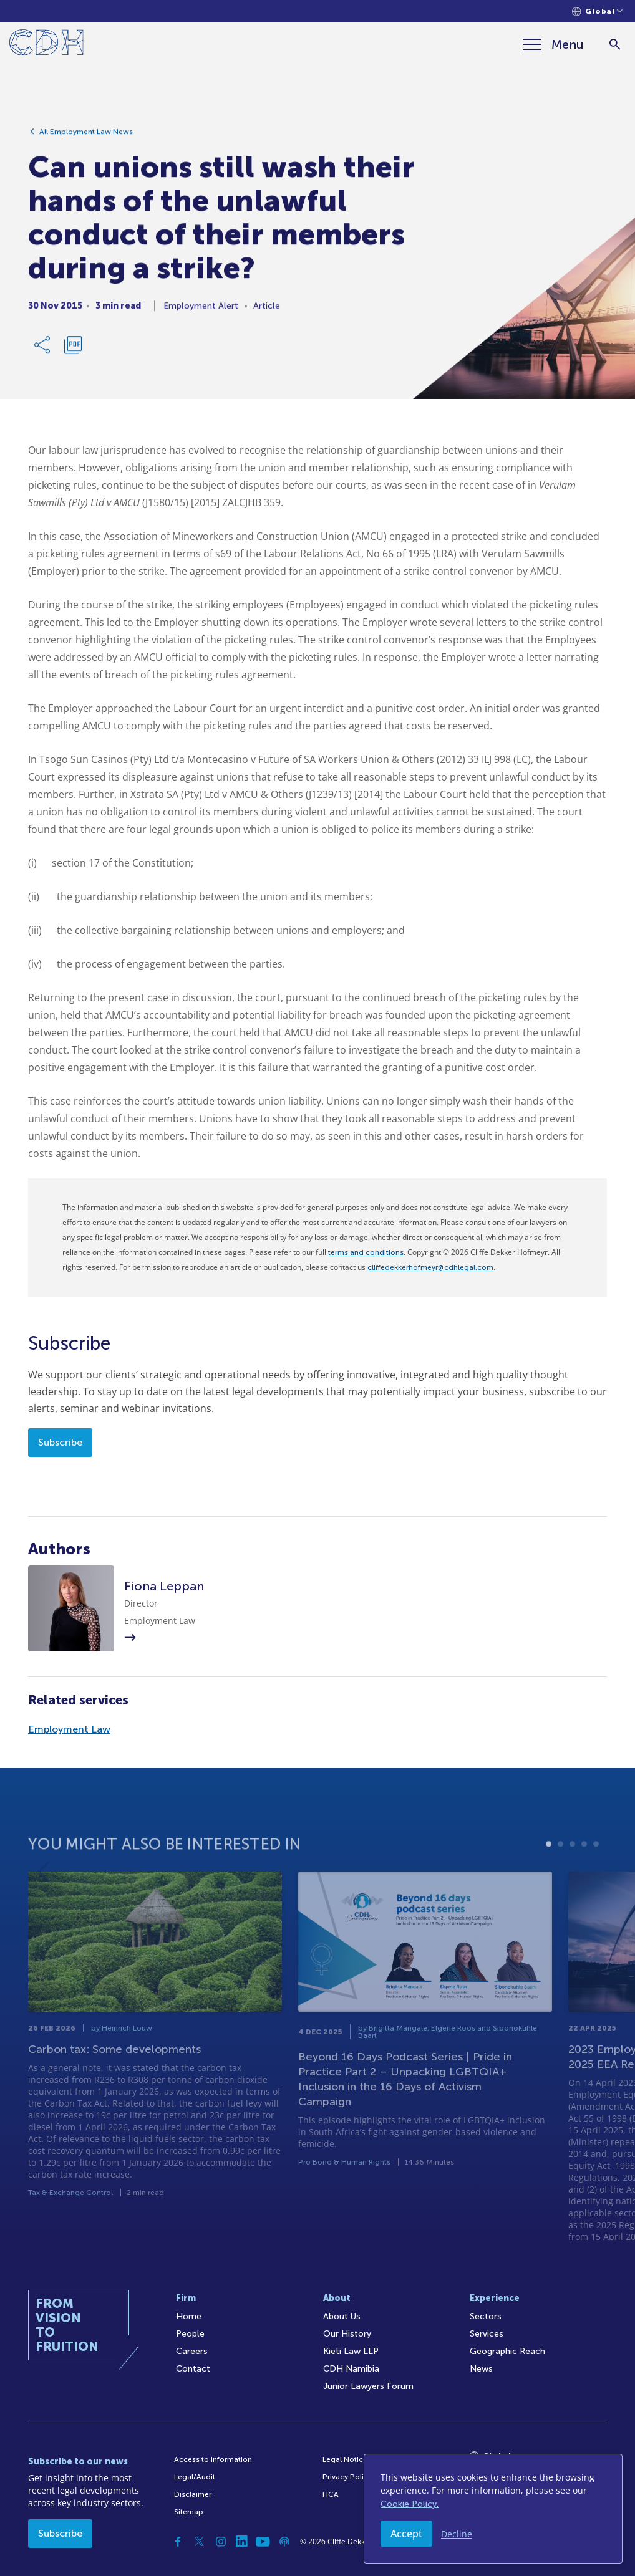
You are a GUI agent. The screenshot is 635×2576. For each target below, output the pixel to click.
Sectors (486, 2316)
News (481, 2368)
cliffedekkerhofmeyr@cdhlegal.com (430, 1267)
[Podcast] (284, 2542)
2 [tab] (560, 1880)
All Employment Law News (86, 136)
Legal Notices (346, 2459)
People (190, 2333)
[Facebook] (178, 2542)
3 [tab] (572, 1880)
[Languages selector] (597, 11)
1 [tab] (548, 1880)
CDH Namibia (351, 2368)
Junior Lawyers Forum (368, 2386)
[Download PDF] (73, 350)
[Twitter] (200, 2542)
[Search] (615, 44)
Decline (456, 2534)
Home (188, 2316)
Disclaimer (192, 2494)
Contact (193, 2368)
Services (486, 2333)
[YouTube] (263, 2542)
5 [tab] (596, 1880)
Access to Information (213, 2459)
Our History (347, 2333)
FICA (330, 2494)
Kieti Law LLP (351, 2351)
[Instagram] (221, 2542)
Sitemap (188, 2511)
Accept (406, 2533)
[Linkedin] (242, 2542)
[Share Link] (43, 350)
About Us (342, 2316)
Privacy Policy (347, 2477)
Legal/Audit (194, 2477)
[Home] (46, 44)
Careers (192, 2351)
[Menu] (553, 44)
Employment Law (69, 1729)
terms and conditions (366, 1252)
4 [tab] (584, 1880)
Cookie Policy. (410, 2504)
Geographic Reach (507, 2351)
